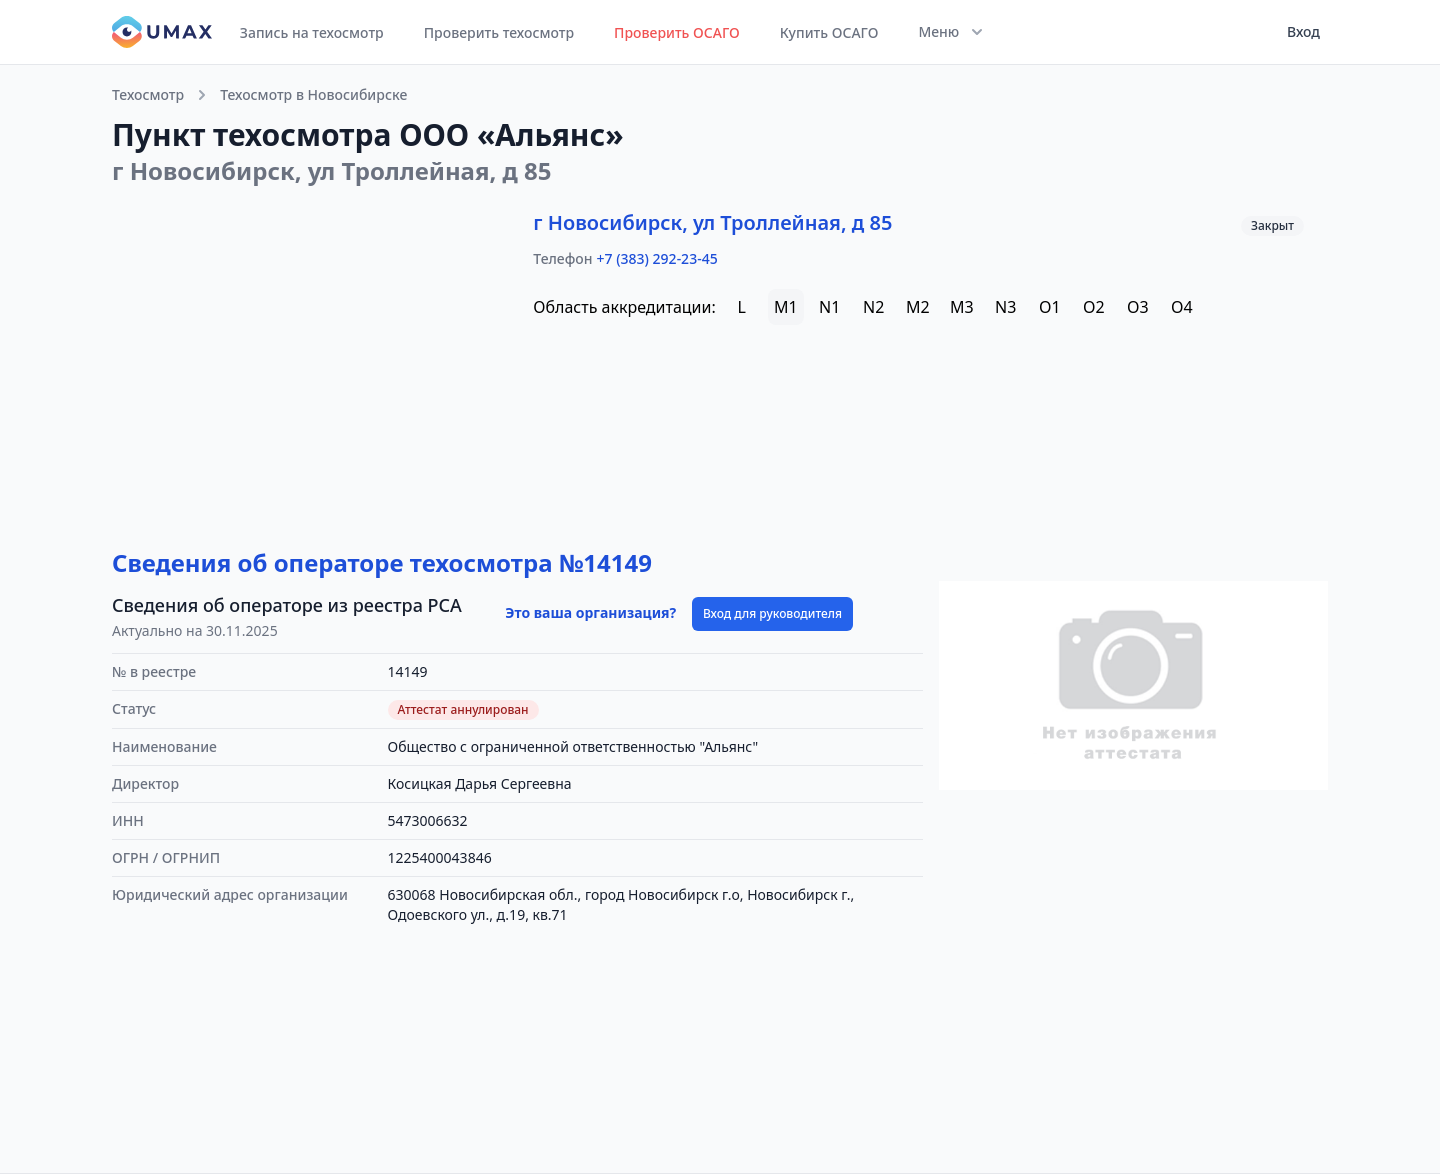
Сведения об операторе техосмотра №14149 (382, 562)
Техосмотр (148, 94)
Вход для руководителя (772, 613)
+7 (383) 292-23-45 (657, 258)
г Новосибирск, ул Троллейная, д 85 (712, 222)
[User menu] (1297, 32)
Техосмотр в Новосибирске (313, 94)
